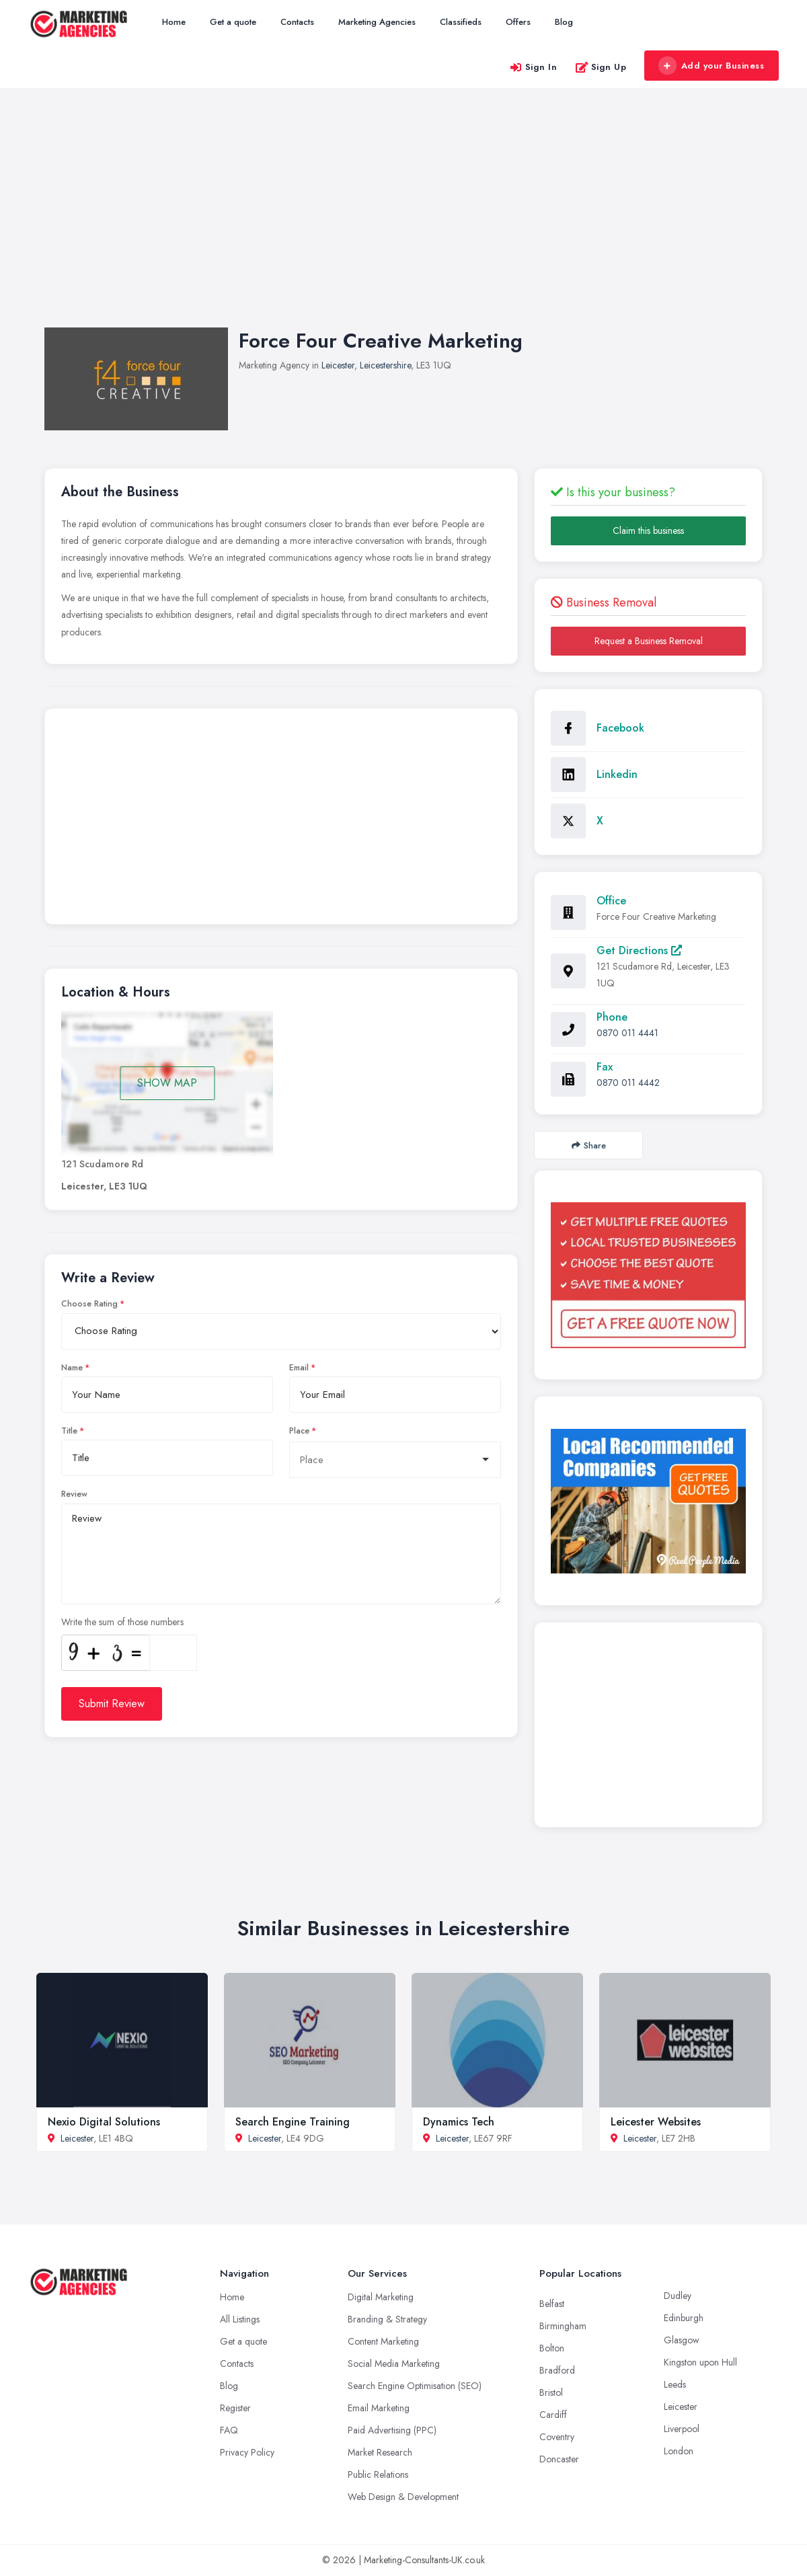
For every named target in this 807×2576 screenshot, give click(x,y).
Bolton (551, 2348)
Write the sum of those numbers (122, 1622)
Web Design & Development (403, 2496)
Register (235, 2408)
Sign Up (601, 67)
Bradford (557, 2370)
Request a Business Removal (648, 641)
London (678, 2451)
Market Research (380, 2452)
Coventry (556, 2437)
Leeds (675, 2384)
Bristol (551, 2392)
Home (174, 21)
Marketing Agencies (377, 21)
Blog (564, 21)
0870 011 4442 (628, 1082)
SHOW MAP (167, 1083)
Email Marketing (379, 2408)
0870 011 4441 (627, 1033)
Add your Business (711, 65)
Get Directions (639, 950)
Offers (518, 21)
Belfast (551, 2303)
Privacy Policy (247, 2452)
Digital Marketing (381, 2297)
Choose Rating (89, 1304)
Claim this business (648, 530)
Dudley (677, 2295)
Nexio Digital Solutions (104, 2122)
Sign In (533, 67)
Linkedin (617, 774)
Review (74, 1494)
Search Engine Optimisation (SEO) (415, 2385)
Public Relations (378, 2474)
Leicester (337, 365)
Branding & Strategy (387, 2319)
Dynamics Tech (458, 2122)
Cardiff (553, 2414)
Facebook (620, 728)
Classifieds (461, 21)
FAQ (229, 2430)
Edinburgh (683, 2318)
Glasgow (681, 2340)
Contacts (297, 21)
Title (69, 1431)
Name (72, 1368)
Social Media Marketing (394, 2363)
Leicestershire (385, 365)
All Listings (240, 2319)
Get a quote (233, 21)
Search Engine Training (292, 2122)
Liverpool (681, 2428)
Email (299, 1368)
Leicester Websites (656, 2122)
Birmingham (562, 2326)
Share (589, 1145)
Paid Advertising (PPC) (392, 2430)
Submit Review (112, 1703)
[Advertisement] (403, 221)
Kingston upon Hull (700, 2362)
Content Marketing (383, 2341)
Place (299, 1431)
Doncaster (559, 2459)
